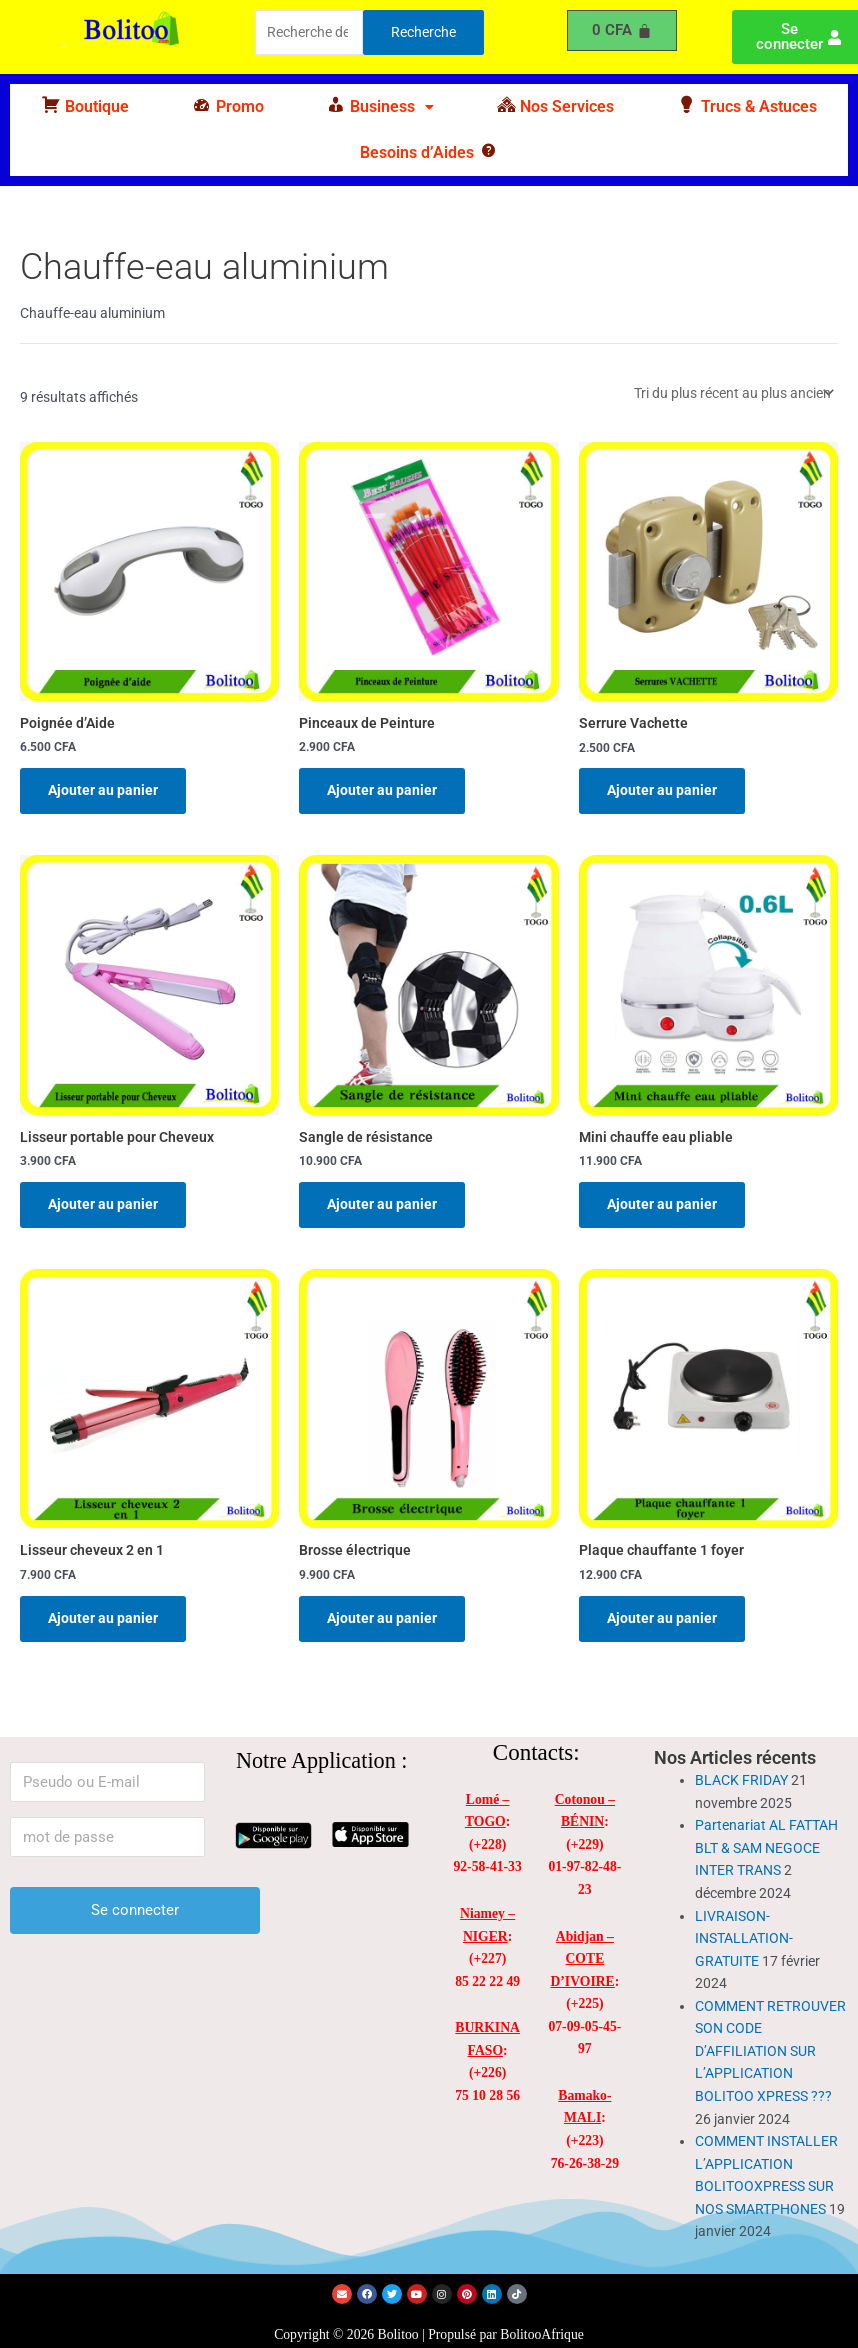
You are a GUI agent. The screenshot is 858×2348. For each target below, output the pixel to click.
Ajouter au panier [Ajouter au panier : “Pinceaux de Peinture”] (382, 790)
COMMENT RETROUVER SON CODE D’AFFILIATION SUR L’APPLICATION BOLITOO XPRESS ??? (770, 2051)
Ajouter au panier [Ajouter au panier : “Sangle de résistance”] (382, 1204)
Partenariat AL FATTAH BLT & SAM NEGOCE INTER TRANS (766, 1847)
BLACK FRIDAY (741, 1780)
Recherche (423, 32)
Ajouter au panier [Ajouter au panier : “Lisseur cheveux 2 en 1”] (103, 1618)
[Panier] (622, 30)
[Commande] (732, 393)
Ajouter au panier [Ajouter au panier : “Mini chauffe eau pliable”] (662, 1204)
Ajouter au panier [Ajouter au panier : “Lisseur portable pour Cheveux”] (103, 1204)
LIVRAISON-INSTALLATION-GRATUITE (744, 1938)
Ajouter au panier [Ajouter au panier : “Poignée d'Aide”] (103, 790)
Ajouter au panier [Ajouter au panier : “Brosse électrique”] (382, 1618)
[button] (380, 107)
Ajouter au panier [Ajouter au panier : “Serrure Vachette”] (662, 790)
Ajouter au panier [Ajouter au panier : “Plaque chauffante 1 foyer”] (662, 1618)
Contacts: (536, 1752)
